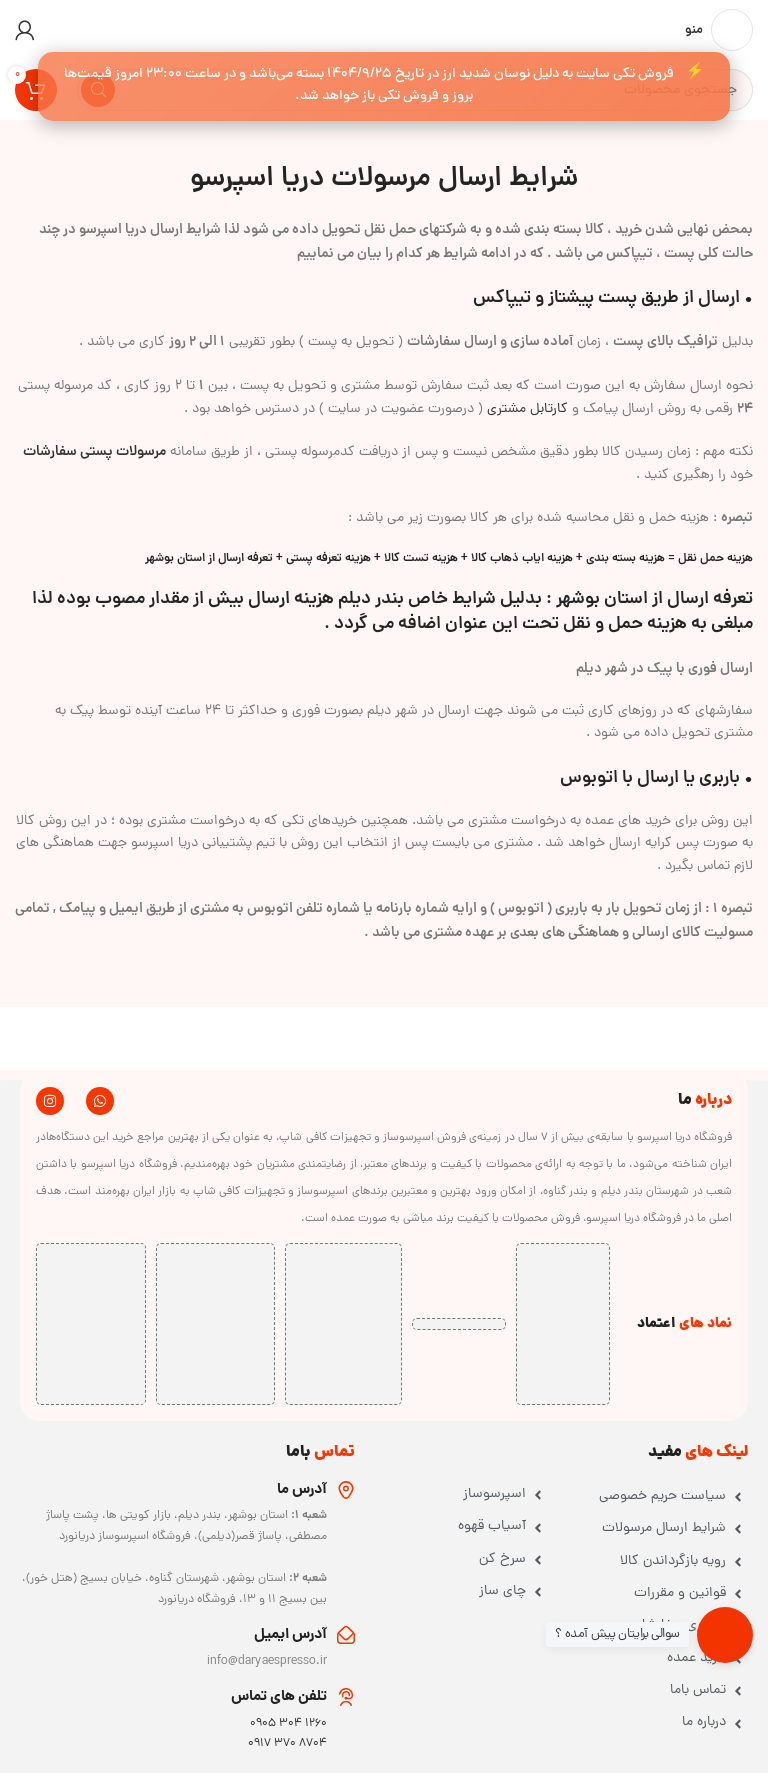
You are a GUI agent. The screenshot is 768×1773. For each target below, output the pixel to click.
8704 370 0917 (287, 1744)
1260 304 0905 (288, 1724)
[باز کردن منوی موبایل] (719, 30)
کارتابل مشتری (527, 409)
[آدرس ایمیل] (346, 1635)
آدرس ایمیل (290, 1635)
